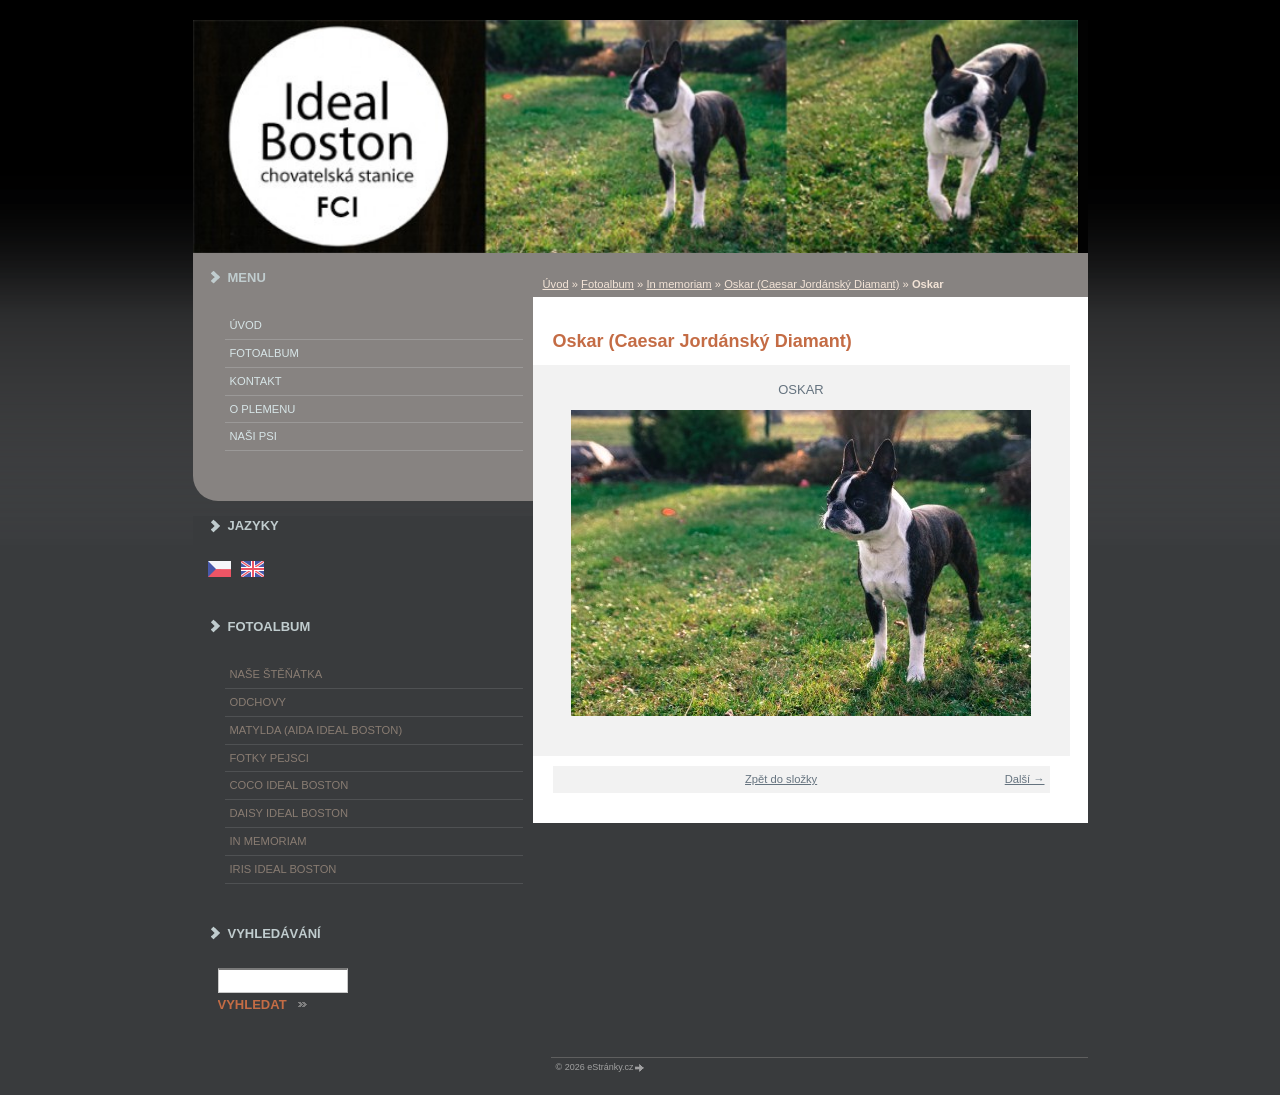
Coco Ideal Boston (289, 785)
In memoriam (678, 284)
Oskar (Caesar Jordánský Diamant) (811, 284)
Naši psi (253, 436)
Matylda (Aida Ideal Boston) (316, 730)
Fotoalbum (607, 284)
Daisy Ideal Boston (289, 813)
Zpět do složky (781, 779)
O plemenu (263, 409)
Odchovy (258, 702)
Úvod (556, 284)
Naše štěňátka (276, 674)
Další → (1025, 779)
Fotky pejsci (269, 758)
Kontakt (256, 381)
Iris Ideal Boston (283, 869)
